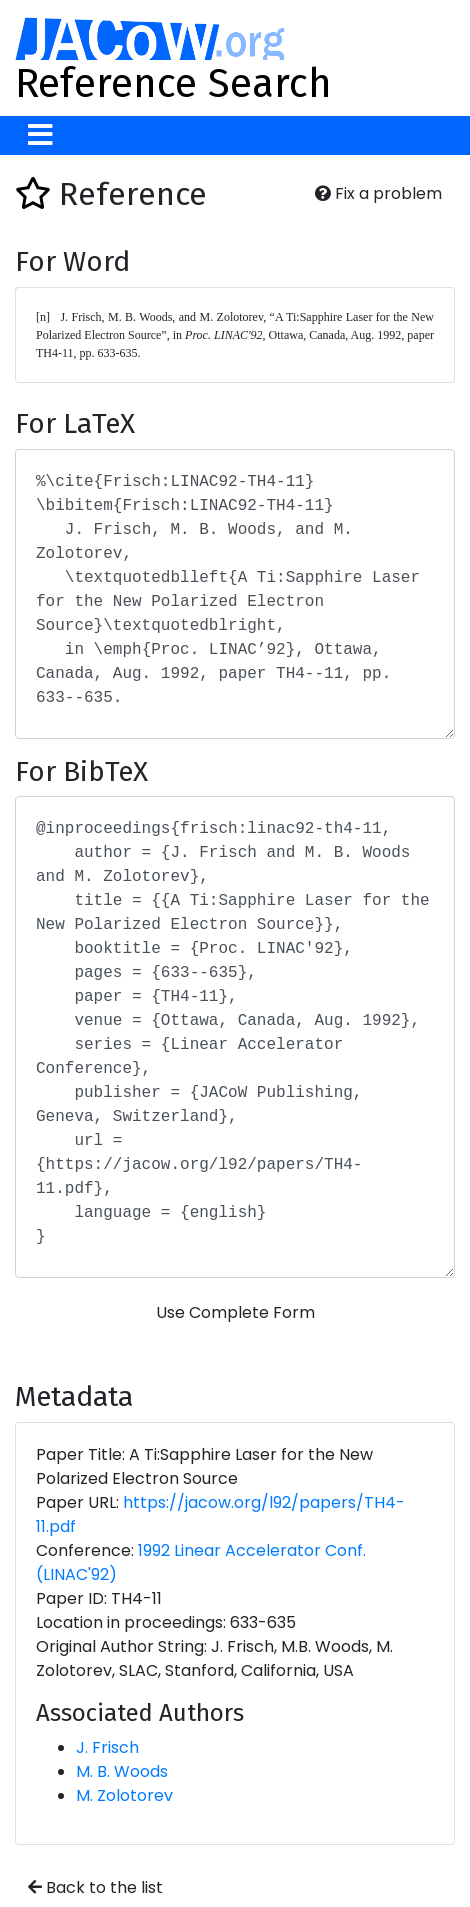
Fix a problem (378, 193)
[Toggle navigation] (40, 135)
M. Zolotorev (124, 1795)
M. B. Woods (122, 1771)
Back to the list (95, 1887)
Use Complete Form (235, 1312)
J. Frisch (107, 1747)
